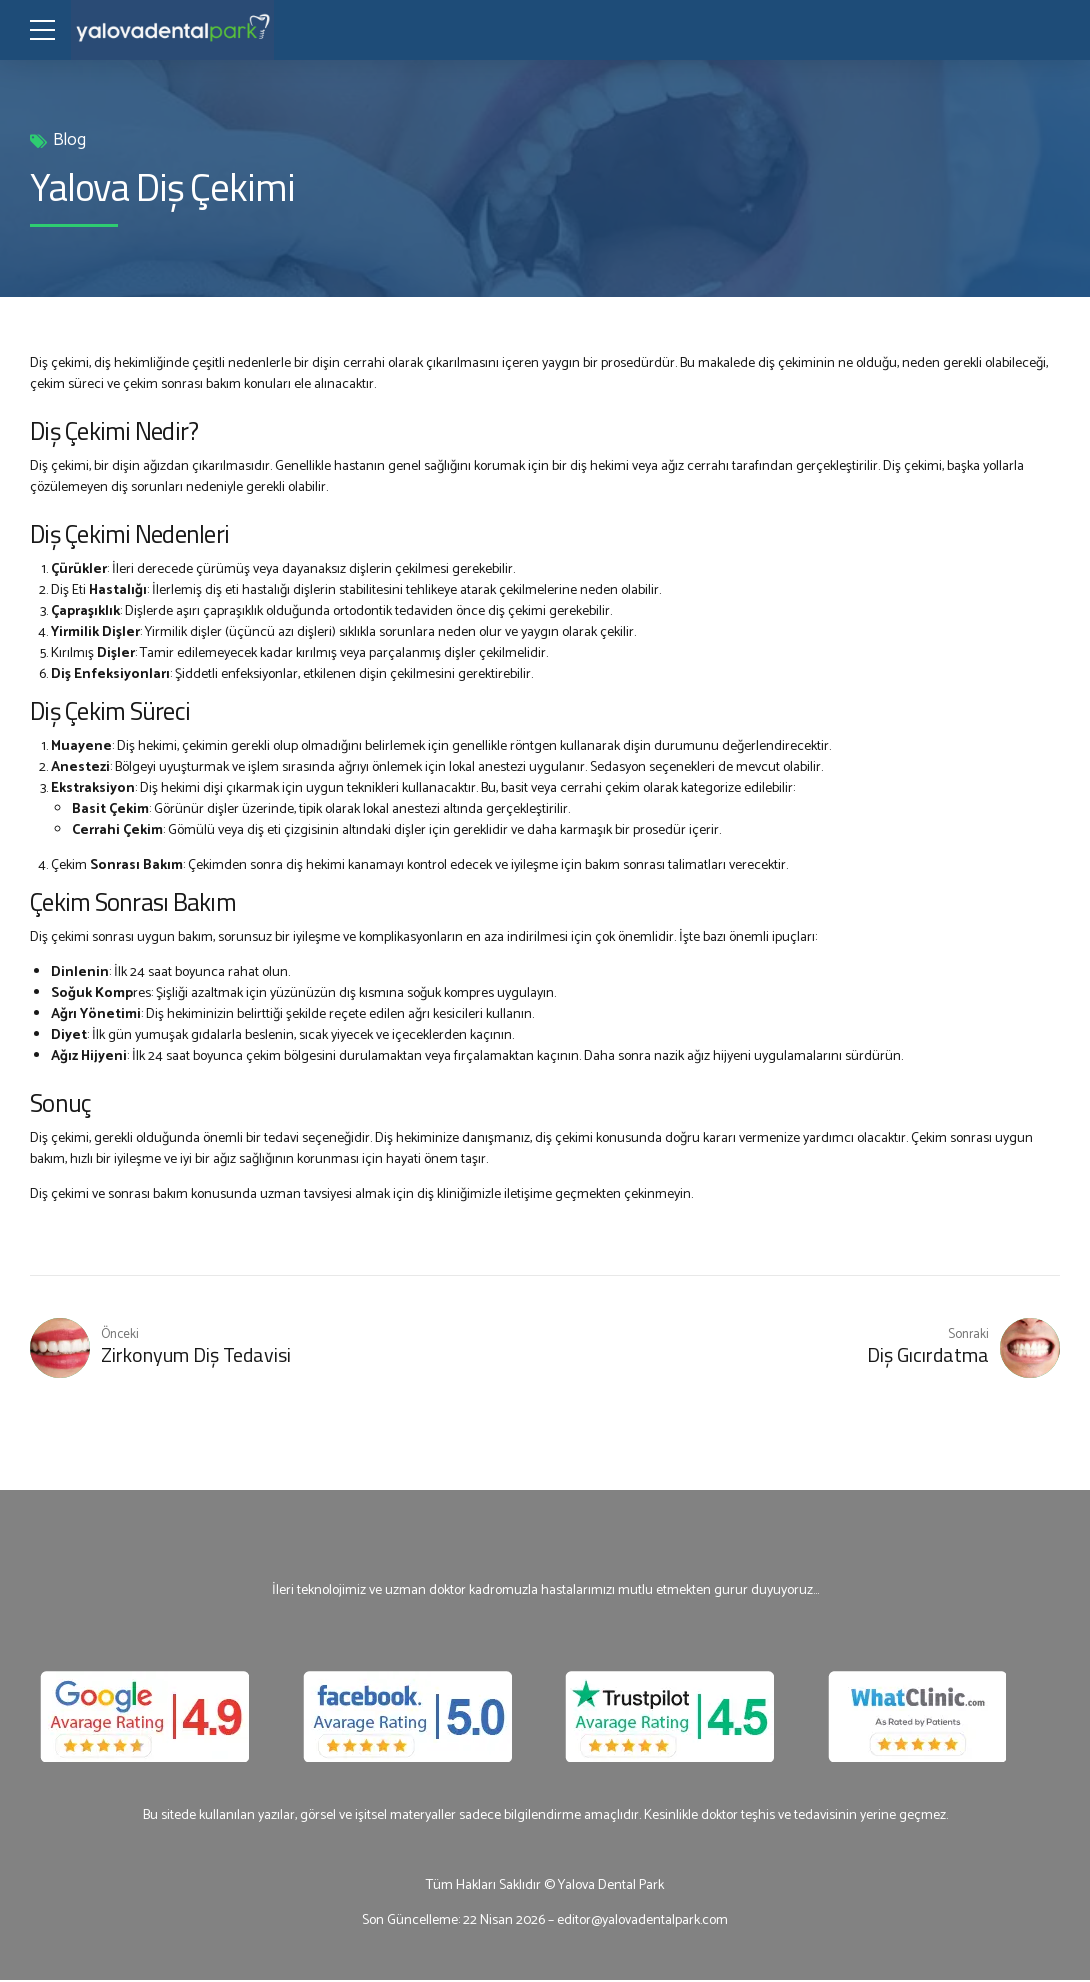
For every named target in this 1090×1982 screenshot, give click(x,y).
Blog (69, 140)
